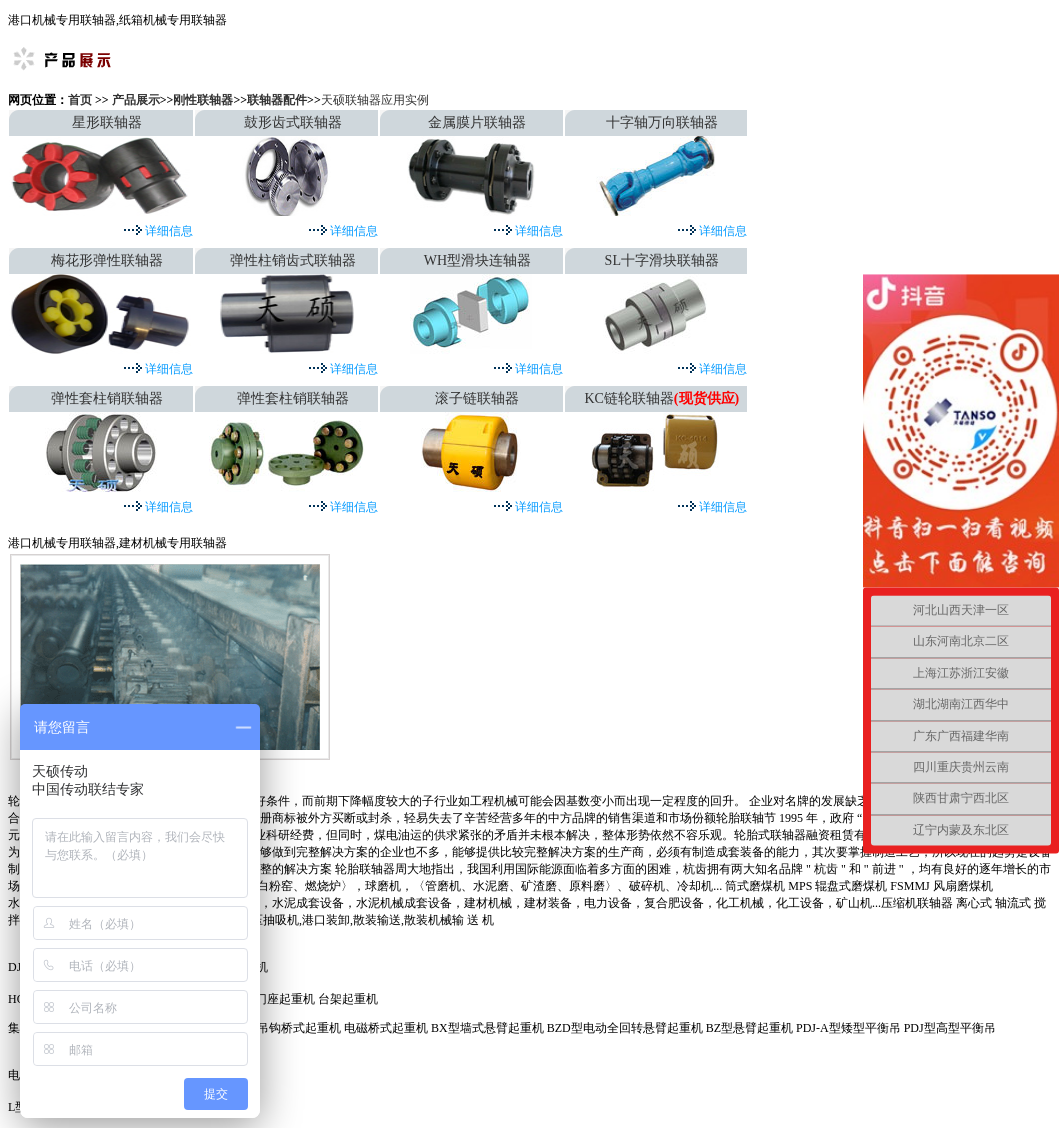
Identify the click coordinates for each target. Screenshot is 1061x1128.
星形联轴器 (107, 122)
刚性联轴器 (203, 100)
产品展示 (136, 100)
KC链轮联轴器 (628, 398)
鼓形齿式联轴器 (293, 122)
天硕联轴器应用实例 (375, 100)
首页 (81, 100)
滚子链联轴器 (477, 398)
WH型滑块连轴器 (477, 260)
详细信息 (167, 231)
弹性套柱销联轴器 (107, 398)
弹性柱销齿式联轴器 (293, 260)
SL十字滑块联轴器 (662, 260)
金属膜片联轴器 (477, 122)
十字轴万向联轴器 (662, 122)
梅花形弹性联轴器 (107, 260)
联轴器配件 (277, 100)
